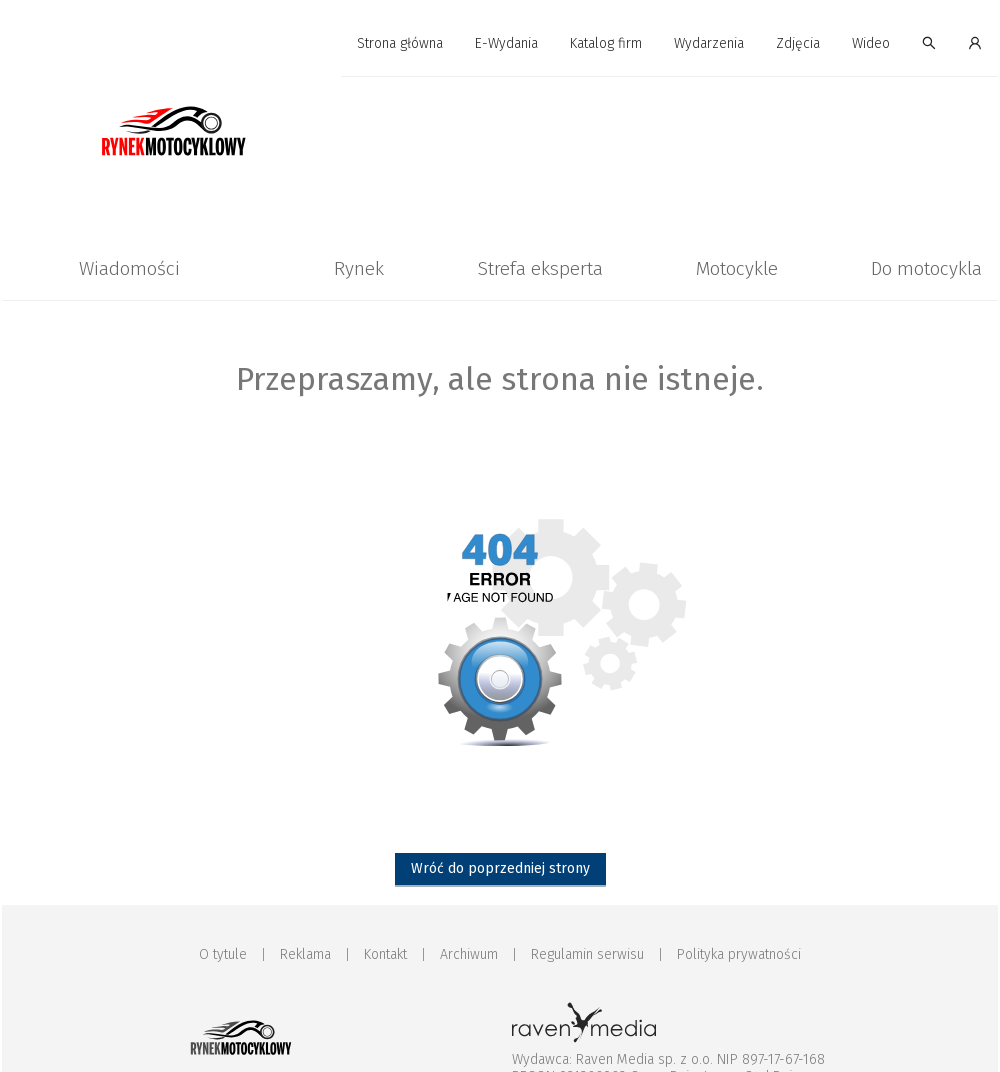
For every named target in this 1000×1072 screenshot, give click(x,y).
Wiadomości (129, 268)
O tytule (223, 954)
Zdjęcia (798, 43)
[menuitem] (400, 44)
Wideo (871, 43)
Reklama (305, 954)
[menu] (500, 44)
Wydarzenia (709, 43)
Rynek (359, 268)
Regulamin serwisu (587, 954)
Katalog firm (606, 43)
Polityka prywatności (739, 954)
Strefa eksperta (540, 268)
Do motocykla (926, 268)
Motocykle (737, 268)
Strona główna (400, 43)
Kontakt (385, 954)
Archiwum (469, 954)
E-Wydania (506, 43)
